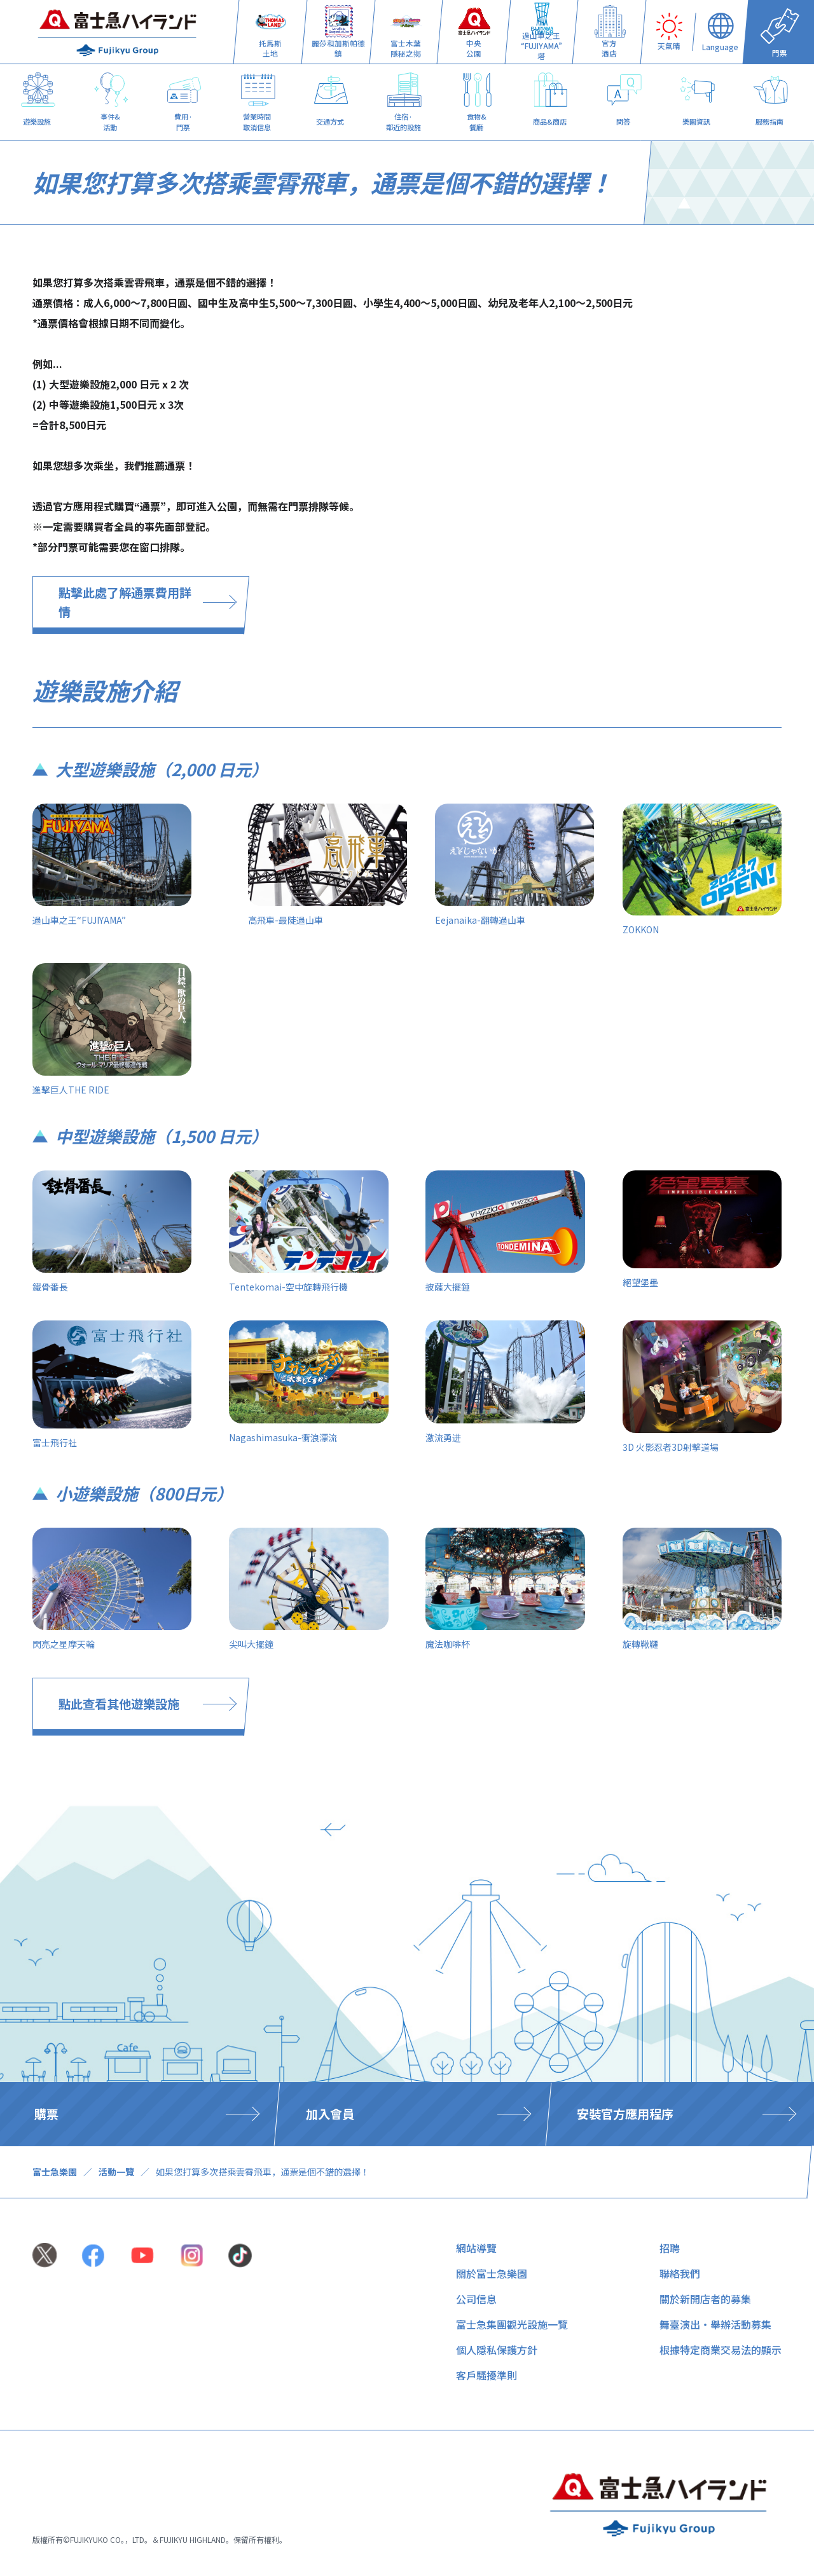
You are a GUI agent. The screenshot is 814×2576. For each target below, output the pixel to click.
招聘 (669, 2248)
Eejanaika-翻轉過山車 (480, 920)
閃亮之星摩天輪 (63, 1644)
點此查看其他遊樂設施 (119, 1704)
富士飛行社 (54, 1442)
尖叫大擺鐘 (251, 1644)
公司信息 (476, 2298)
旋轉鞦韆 (640, 1644)
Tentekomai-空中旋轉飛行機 (288, 1286)
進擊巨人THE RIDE (70, 1089)
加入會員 (330, 2114)
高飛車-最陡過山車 (285, 920)
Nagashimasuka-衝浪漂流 (283, 1437)
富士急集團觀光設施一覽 (512, 2324)
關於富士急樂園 (491, 2273)
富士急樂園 (54, 2171)
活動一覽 (116, 2171)
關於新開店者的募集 (705, 2298)
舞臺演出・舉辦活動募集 (715, 2324)
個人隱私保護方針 (496, 2349)
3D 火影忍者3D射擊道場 (671, 1447)
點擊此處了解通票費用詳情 (125, 602)
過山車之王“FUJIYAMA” (79, 920)
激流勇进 (443, 1437)
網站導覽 (476, 2248)
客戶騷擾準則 (486, 2375)
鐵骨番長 (50, 1286)
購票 (46, 2114)
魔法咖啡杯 (447, 1644)
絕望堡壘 (640, 1282)
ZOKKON (641, 929)
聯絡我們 (679, 2273)
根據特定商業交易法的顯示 (720, 2349)
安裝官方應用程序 (625, 2114)
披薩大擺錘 (447, 1286)
